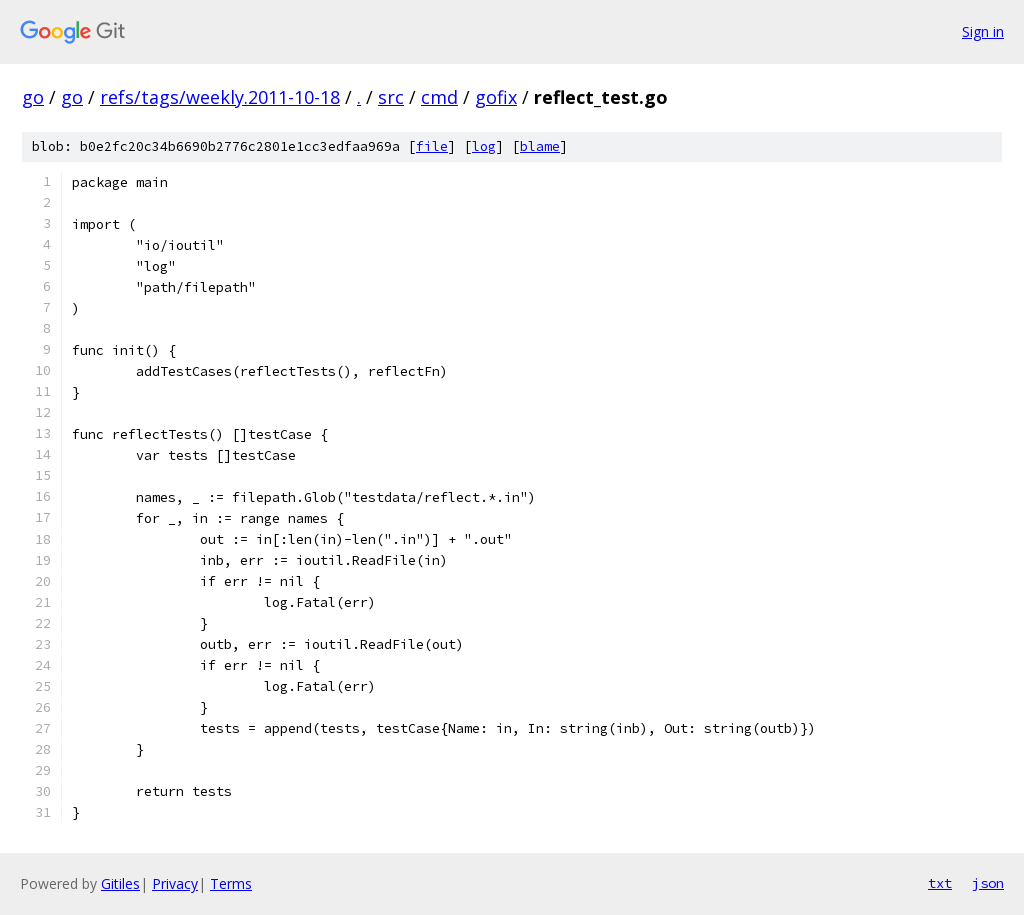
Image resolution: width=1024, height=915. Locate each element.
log (484, 146)
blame (540, 146)
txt (940, 883)
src (391, 97)
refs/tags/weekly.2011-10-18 (220, 97)
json (988, 883)
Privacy (175, 883)
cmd (439, 97)
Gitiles (120, 883)
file (432, 146)
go (33, 97)
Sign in (983, 31)
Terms (231, 883)
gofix (496, 97)
